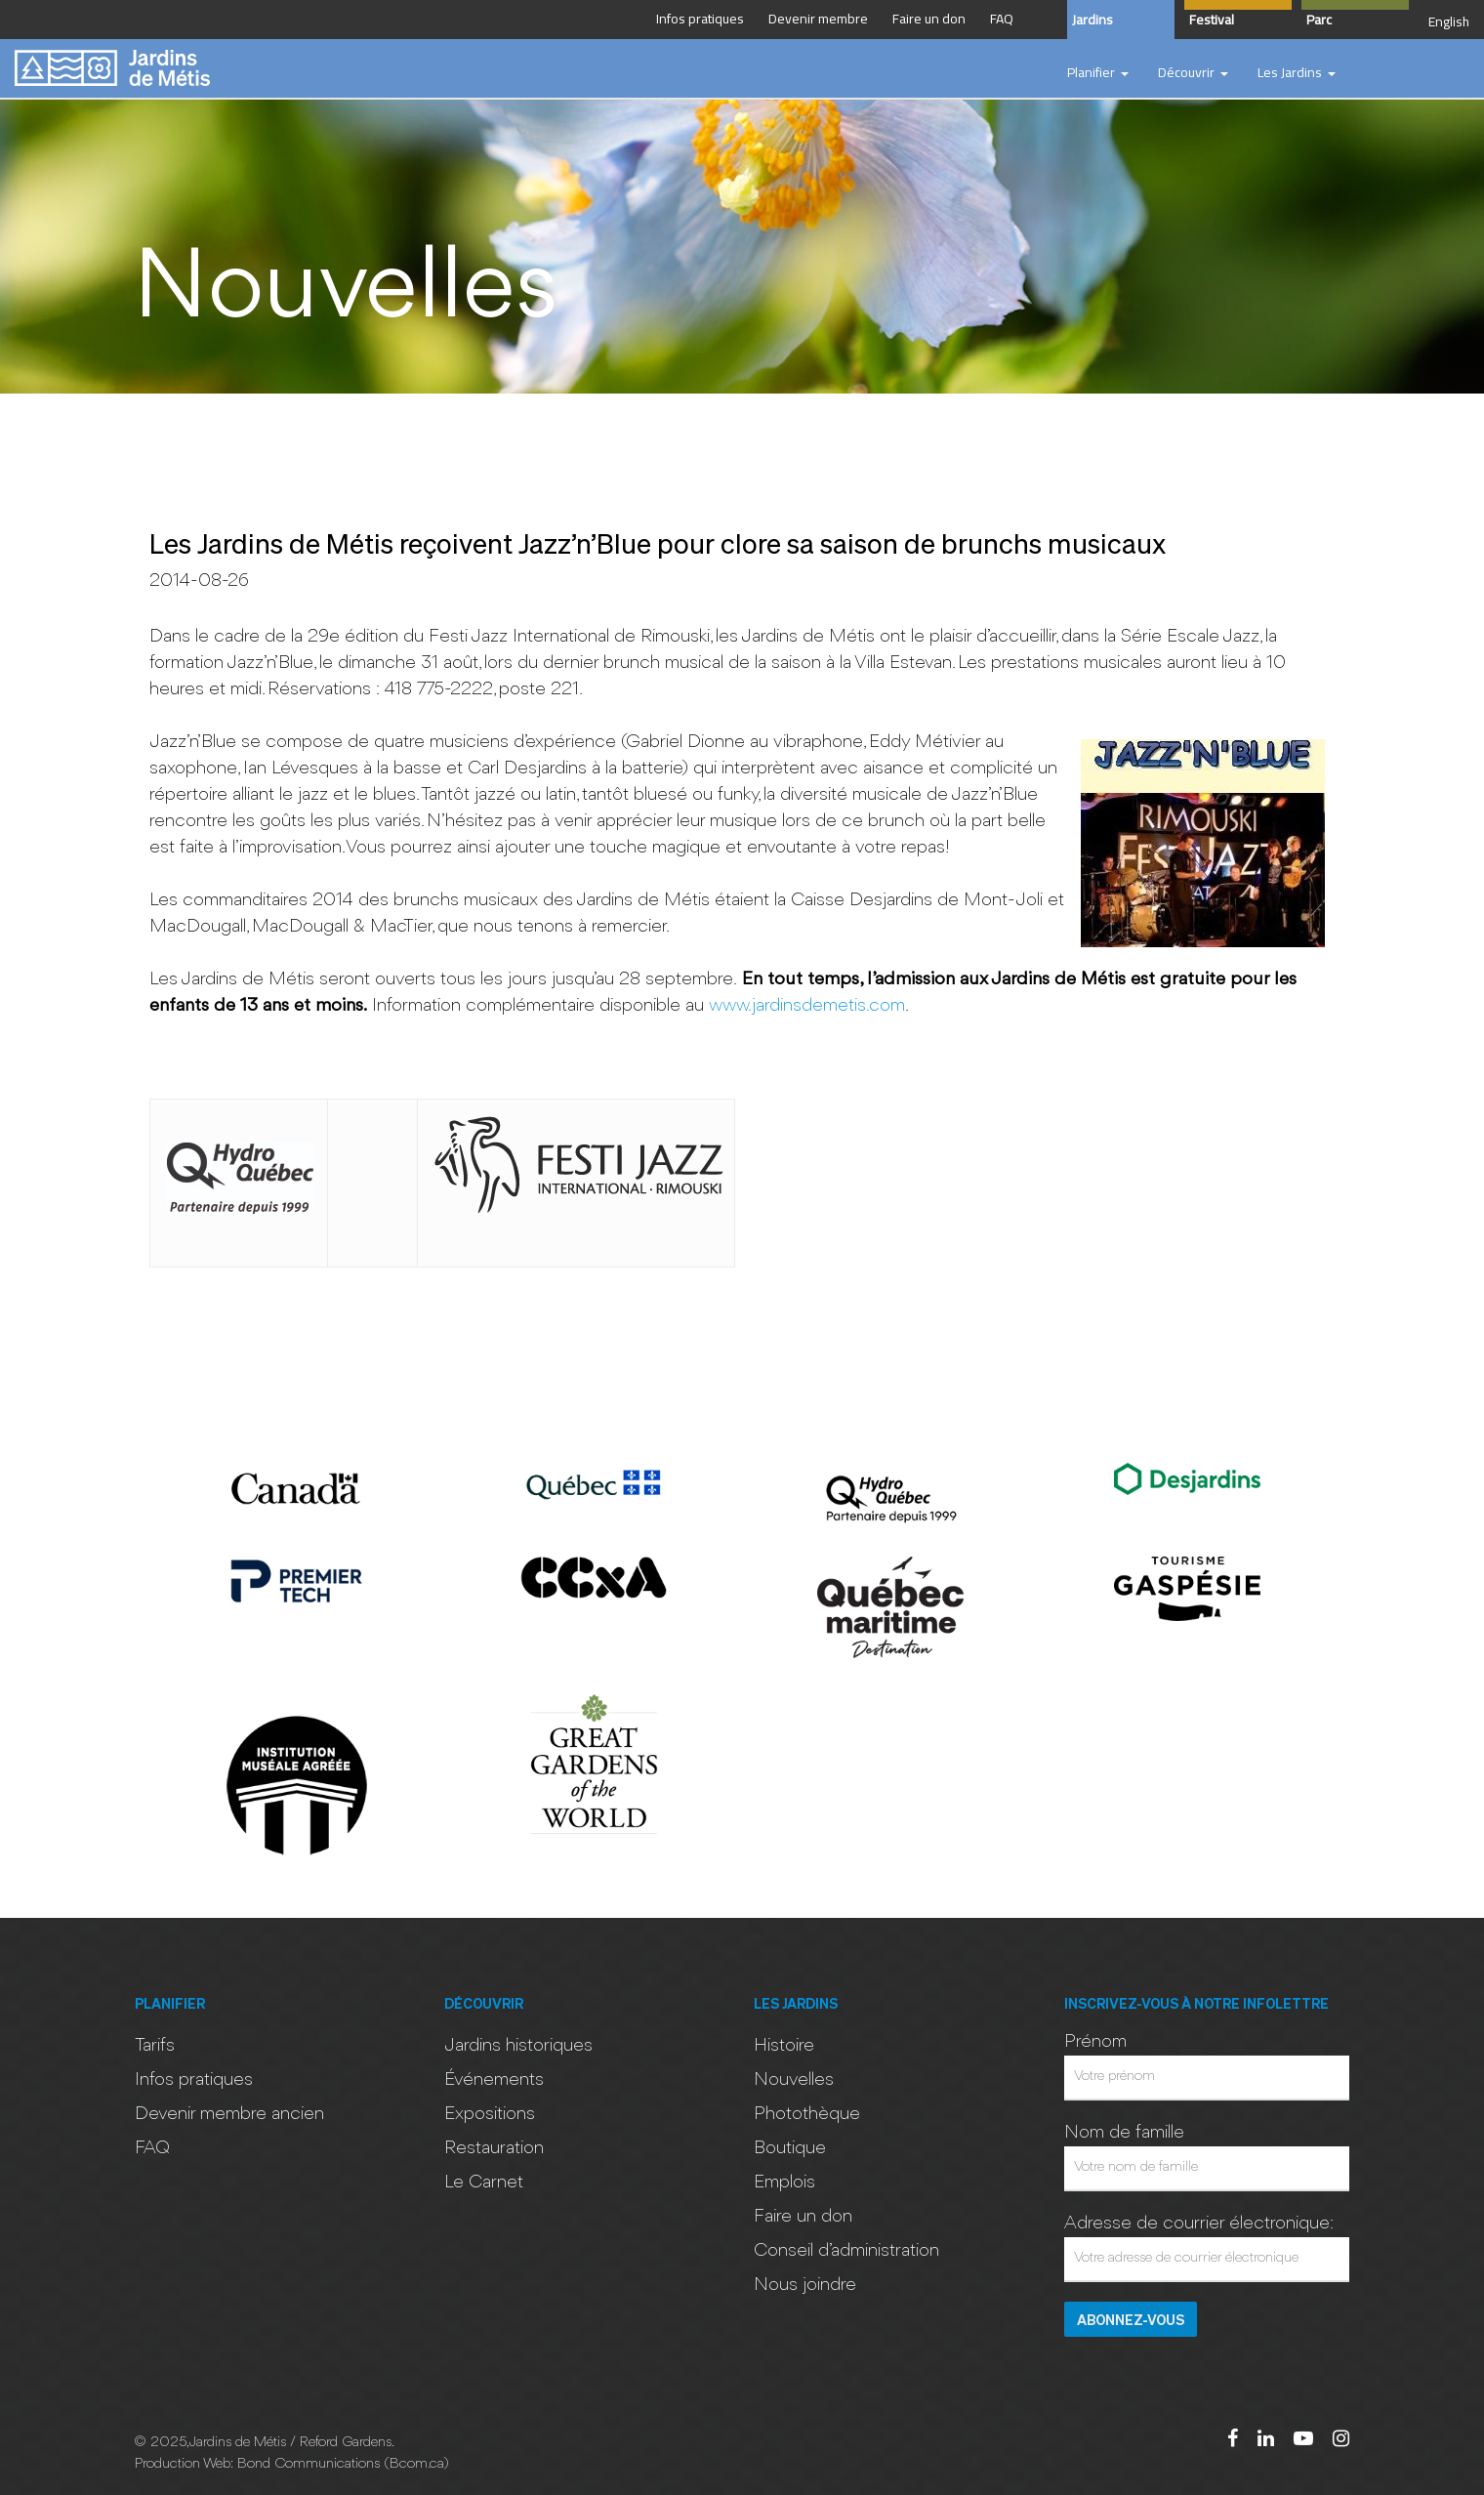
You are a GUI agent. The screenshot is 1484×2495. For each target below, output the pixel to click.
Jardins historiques (518, 2046)
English (1448, 21)
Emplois (784, 2182)
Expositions (489, 2114)
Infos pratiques (194, 2080)
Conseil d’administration (846, 2251)
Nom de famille (1124, 2132)
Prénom (1095, 2042)
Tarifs (155, 2046)
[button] (1097, 73)
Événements (494, 2080)
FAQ (152, 2148)
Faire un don (803, 2216)
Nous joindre (805, 2285)
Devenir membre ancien (229, 2114)
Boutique (790, 2148)
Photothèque (807, 2114)
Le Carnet (483, 2182)
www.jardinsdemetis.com (807, 1006)
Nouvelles (794, 2080)
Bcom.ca (416, 2464)
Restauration (494, 2148)
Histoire (784, 2046)
